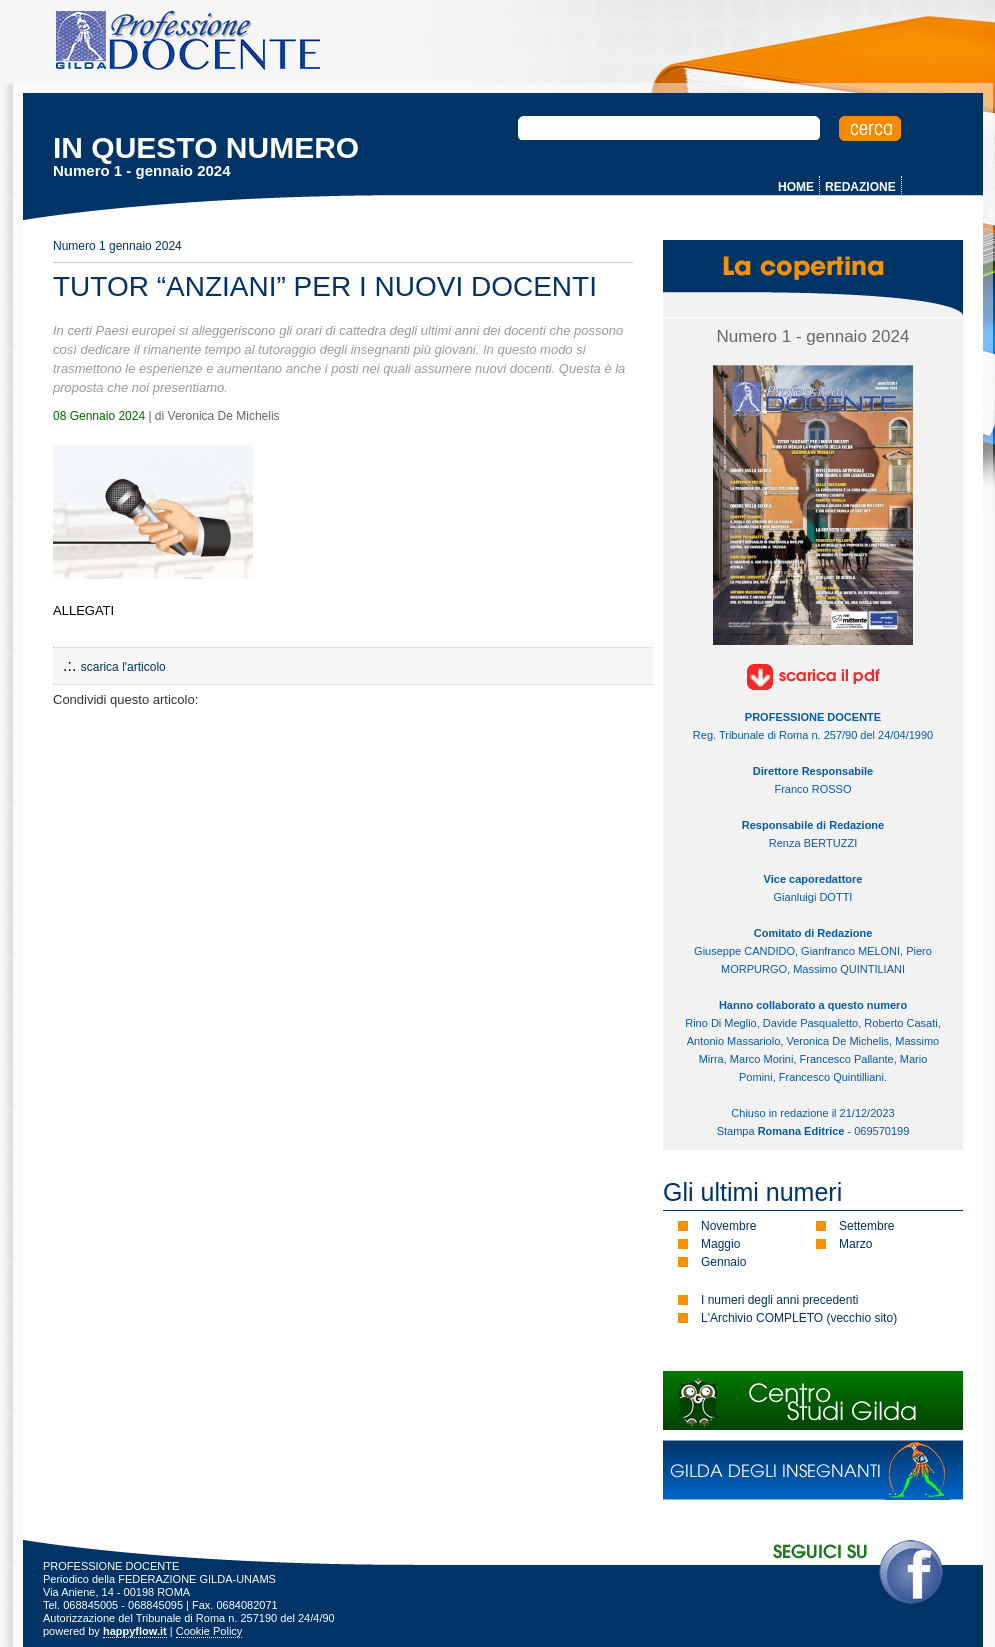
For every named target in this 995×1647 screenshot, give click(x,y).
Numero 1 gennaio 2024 (117, 246)
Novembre (728, 1226)
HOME (796, 187)
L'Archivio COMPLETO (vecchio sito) (799, 1318)
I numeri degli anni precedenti (779, 1300)
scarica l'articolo (123, 667)
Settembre (866, 1226)
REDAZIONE (860, 187)
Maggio (720, 1244)
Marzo (855, 1244)
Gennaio (723, 1262)
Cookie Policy (209, 1631)
